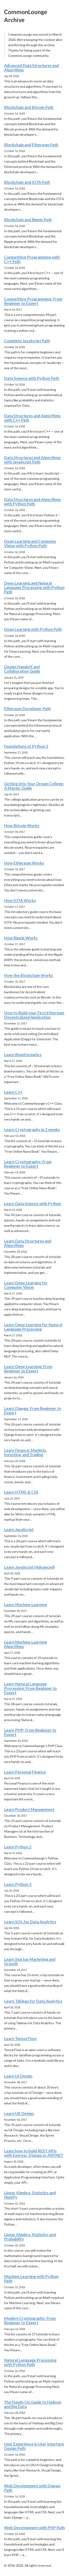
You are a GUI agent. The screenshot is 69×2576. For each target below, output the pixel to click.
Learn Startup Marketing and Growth (29, 1961)
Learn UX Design (19, 2113)
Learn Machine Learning (25, 1604)
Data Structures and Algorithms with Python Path (32, 501)
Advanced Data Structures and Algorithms (31, 67)
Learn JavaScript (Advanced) (29, 1567)
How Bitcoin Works (21, 825)
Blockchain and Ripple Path (28, 219)
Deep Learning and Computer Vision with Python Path (30, 543)
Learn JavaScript (19, 1529)
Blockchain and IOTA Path (27, 182)
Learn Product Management (29, 1809)
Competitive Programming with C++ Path (32, 259)
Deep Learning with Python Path (33, 629)
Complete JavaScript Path (27, 340)
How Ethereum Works (24, 862)
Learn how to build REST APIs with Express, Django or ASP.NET (33, 2153)
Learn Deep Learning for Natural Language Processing (33, 1326)
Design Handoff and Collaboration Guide (22, 668)
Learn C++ (13, 1091)
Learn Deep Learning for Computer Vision (26, 1285)
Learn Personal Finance (25, 1771)
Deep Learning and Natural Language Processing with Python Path (34, 587)
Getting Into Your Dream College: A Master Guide (34, 785)
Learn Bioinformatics (23, 1054)
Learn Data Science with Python (32, 1203)
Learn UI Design (18, 2075)
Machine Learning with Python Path (31, 2278)
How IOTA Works (20, 900)
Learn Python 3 (17, 1884)
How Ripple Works (21, 937)
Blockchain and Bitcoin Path (29, 107)
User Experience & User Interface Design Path (34, 2446)
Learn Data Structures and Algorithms (27, 1243)
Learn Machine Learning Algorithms (25, 1644)
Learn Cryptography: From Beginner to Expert (28, 1163)
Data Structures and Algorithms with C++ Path (32, 417)
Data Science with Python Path (31, 378)
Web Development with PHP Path (34, 2527)
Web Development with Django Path (32, 2488)
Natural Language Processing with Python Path (30, 2362)
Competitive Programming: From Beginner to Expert (33, 301)
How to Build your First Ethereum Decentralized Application (34, 1015)
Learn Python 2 (17, 1846)
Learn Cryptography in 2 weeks (32, 1129)
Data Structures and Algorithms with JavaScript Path (32, 459)
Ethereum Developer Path (27, 708)
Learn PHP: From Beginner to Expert (30, 1732)
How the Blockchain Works (28, 975)
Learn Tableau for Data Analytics (33, 2000)
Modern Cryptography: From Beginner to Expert (30, 2320)
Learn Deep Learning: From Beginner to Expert (28, 1368)
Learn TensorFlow (20, 2038)
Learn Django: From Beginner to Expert (32, 1410)
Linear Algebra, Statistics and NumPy (30, 2194)
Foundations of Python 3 (26, 746)
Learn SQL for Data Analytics (30, 1921)
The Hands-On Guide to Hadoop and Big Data (32, 2404)
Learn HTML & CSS (21, 1491)
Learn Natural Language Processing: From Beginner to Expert (30, 1688)
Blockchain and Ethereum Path (31, 144)
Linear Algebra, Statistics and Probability (30, 2236)
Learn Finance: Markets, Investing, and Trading (25, 1452)
